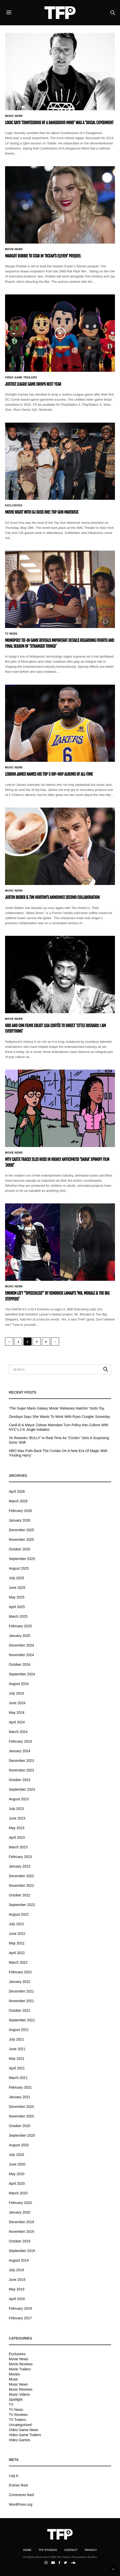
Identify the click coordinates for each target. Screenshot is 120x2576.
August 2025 (19, 1568)
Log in (13, 2476)
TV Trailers (17, 2419)
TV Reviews (18, 2414)
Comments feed (21, 2495)
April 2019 (17, 2299)
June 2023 (17, 1818)
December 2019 (21, 2222)
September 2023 (22, 1789)
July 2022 (16, 1924)
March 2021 (18, 2078)
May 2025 (16, 1597)
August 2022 (19, 1914)
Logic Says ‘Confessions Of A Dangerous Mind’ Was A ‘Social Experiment (59, 122)
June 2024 (17, 1703)
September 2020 (22, 2135)
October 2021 (19, 2010)
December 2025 (21, 1530)
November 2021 (21, 2001)
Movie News (14, 249)
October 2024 (19, 1664)
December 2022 (21, 1876)
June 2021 (17, 2049)
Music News (14, 116)
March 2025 (18, 1616)
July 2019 (16, 2270)
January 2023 (19, 1866)
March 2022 (18, 1962)
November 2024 (21, 1655)
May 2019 (16, 2289)
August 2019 (19, 2260)
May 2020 (16, 2174)
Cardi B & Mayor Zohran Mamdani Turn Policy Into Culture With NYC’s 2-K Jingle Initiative (58, 1427)
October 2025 (19, 1549)
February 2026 (20, 1511)
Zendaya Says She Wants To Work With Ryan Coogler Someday (59, 1417)
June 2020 (17, 2164)
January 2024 (19, 1751)
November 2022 (21, 1886)
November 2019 (21, 2231)
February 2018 (20, 2308)
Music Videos (19, 2394)
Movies (14, 2374)
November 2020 (21, 2116)
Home (27, 2549)
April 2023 (17, 1837)
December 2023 (21, 1761)
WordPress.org (20, 2504)
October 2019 (19, 2241)
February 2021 (20, 2087)
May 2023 (16, 1828)
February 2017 (20, 2318)
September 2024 (22, 1674)
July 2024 (16, 1693)
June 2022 (17, 1934)
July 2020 (16, 2155)
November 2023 (21, 1770)
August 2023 (19, 1799)
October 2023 (19, 1780)
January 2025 (19, 1636)
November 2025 (21, 1540)
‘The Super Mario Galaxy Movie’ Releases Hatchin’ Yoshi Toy (56, 1408)
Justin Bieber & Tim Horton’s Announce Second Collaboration (52, 897)
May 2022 (16, 1943)
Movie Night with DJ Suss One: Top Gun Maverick (41, 512)
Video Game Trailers (21, 377)
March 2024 (18, 1732)
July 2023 (16, 1809)
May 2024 (16, 1713)
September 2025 (22, 1559)
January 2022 (19, 1982)
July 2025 (16, 1578)
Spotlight (15, 2399)
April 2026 (17, 1491)
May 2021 (16, 2059)
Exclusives (13, 505)
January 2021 (19, 2097)
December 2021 (21, 1991)
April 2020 (17, 2183)
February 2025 (20, 1626)
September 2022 (22, 1905)
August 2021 (19, 2030)
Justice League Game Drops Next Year (33, 384)
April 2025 (17, 1607)
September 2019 (22, 2251)
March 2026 (18, 1501)
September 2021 (22, 2020)
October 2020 (19, 2126)
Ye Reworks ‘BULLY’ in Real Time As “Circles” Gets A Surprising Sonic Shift (59, 1440)
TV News (11, 634)
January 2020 (19, 2212)
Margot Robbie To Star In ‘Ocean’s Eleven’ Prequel (43, 255)
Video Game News (23, 2430)
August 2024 (19, 1684)
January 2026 (19, 1520)
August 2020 (19, 2145)
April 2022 (17, 1953)
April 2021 (17, 2068)
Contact (71, 2549)
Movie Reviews (21, 2364)
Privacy (91, 2549)
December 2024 (21, 1645)
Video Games (19, 2440)
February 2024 (20, 1741)
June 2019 (17, 2280)
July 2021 (16, 2039)
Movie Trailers (20, 2369)
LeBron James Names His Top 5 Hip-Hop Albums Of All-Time (49, 774)
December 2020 (21, 2107)
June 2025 (17, 1588)
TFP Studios (48, 2549)
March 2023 (18, 1847)
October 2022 (19, 1895)
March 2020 (18, 2193)
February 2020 (20, 2203)
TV (11, 2404)
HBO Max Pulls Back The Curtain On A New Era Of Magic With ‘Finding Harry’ (58, 1453)
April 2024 (17, 1722)
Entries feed (18, 2485)
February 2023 (20, 1857)
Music (13, 2379)
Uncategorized (20, 2425)
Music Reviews (20, 2389)
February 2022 (20, 1972)
